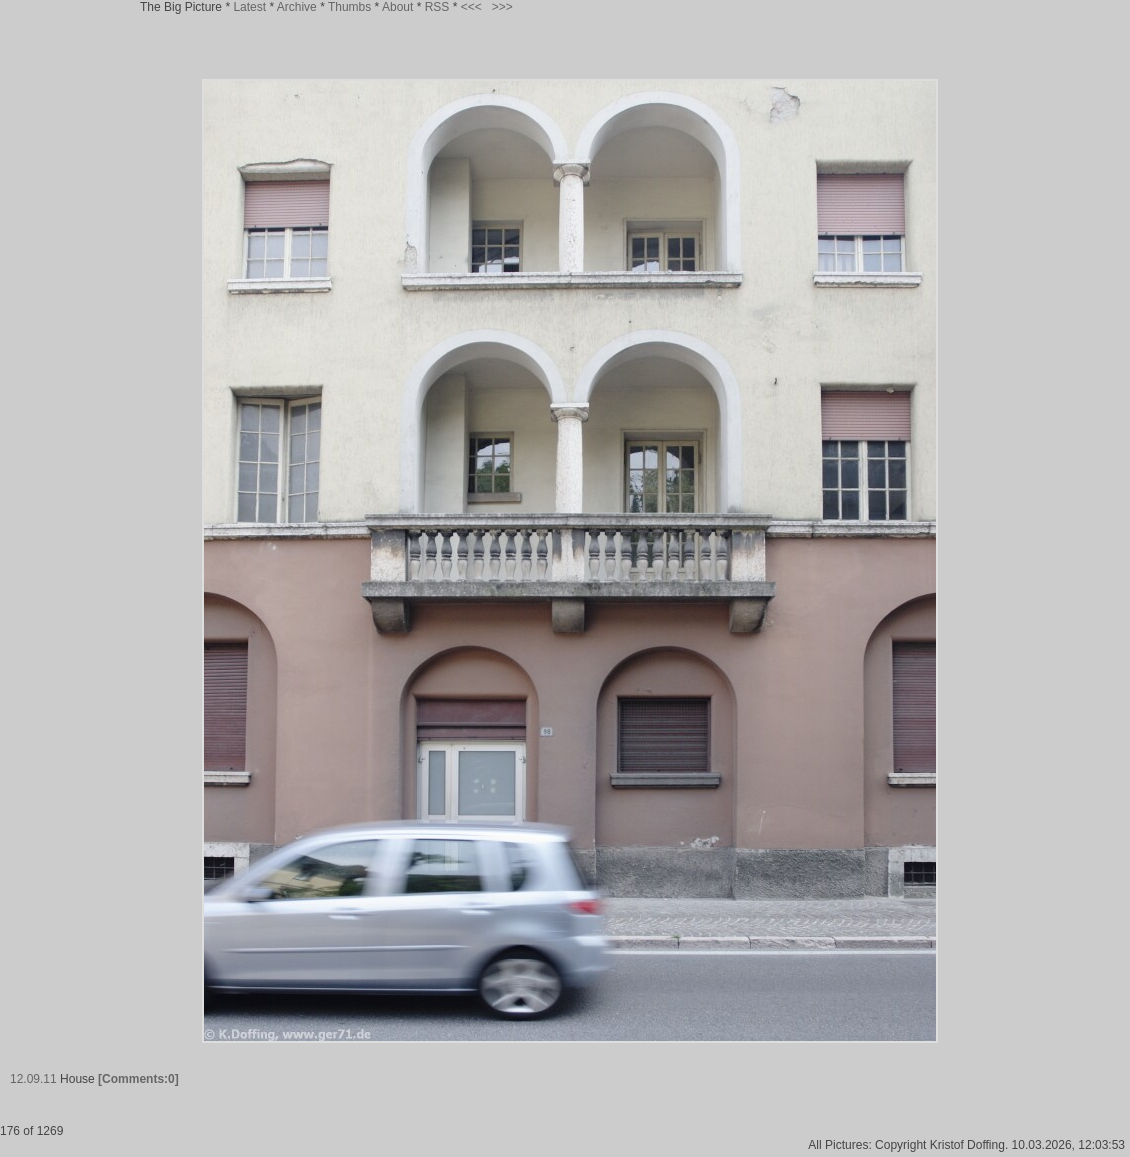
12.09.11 (33, 1079)
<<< (471, 7)
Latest (249, 7)
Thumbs (349, 7)
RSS (437, 7)
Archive (297, 7)
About (397, 7)
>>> (502, 7)
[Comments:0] (138, 1079)
